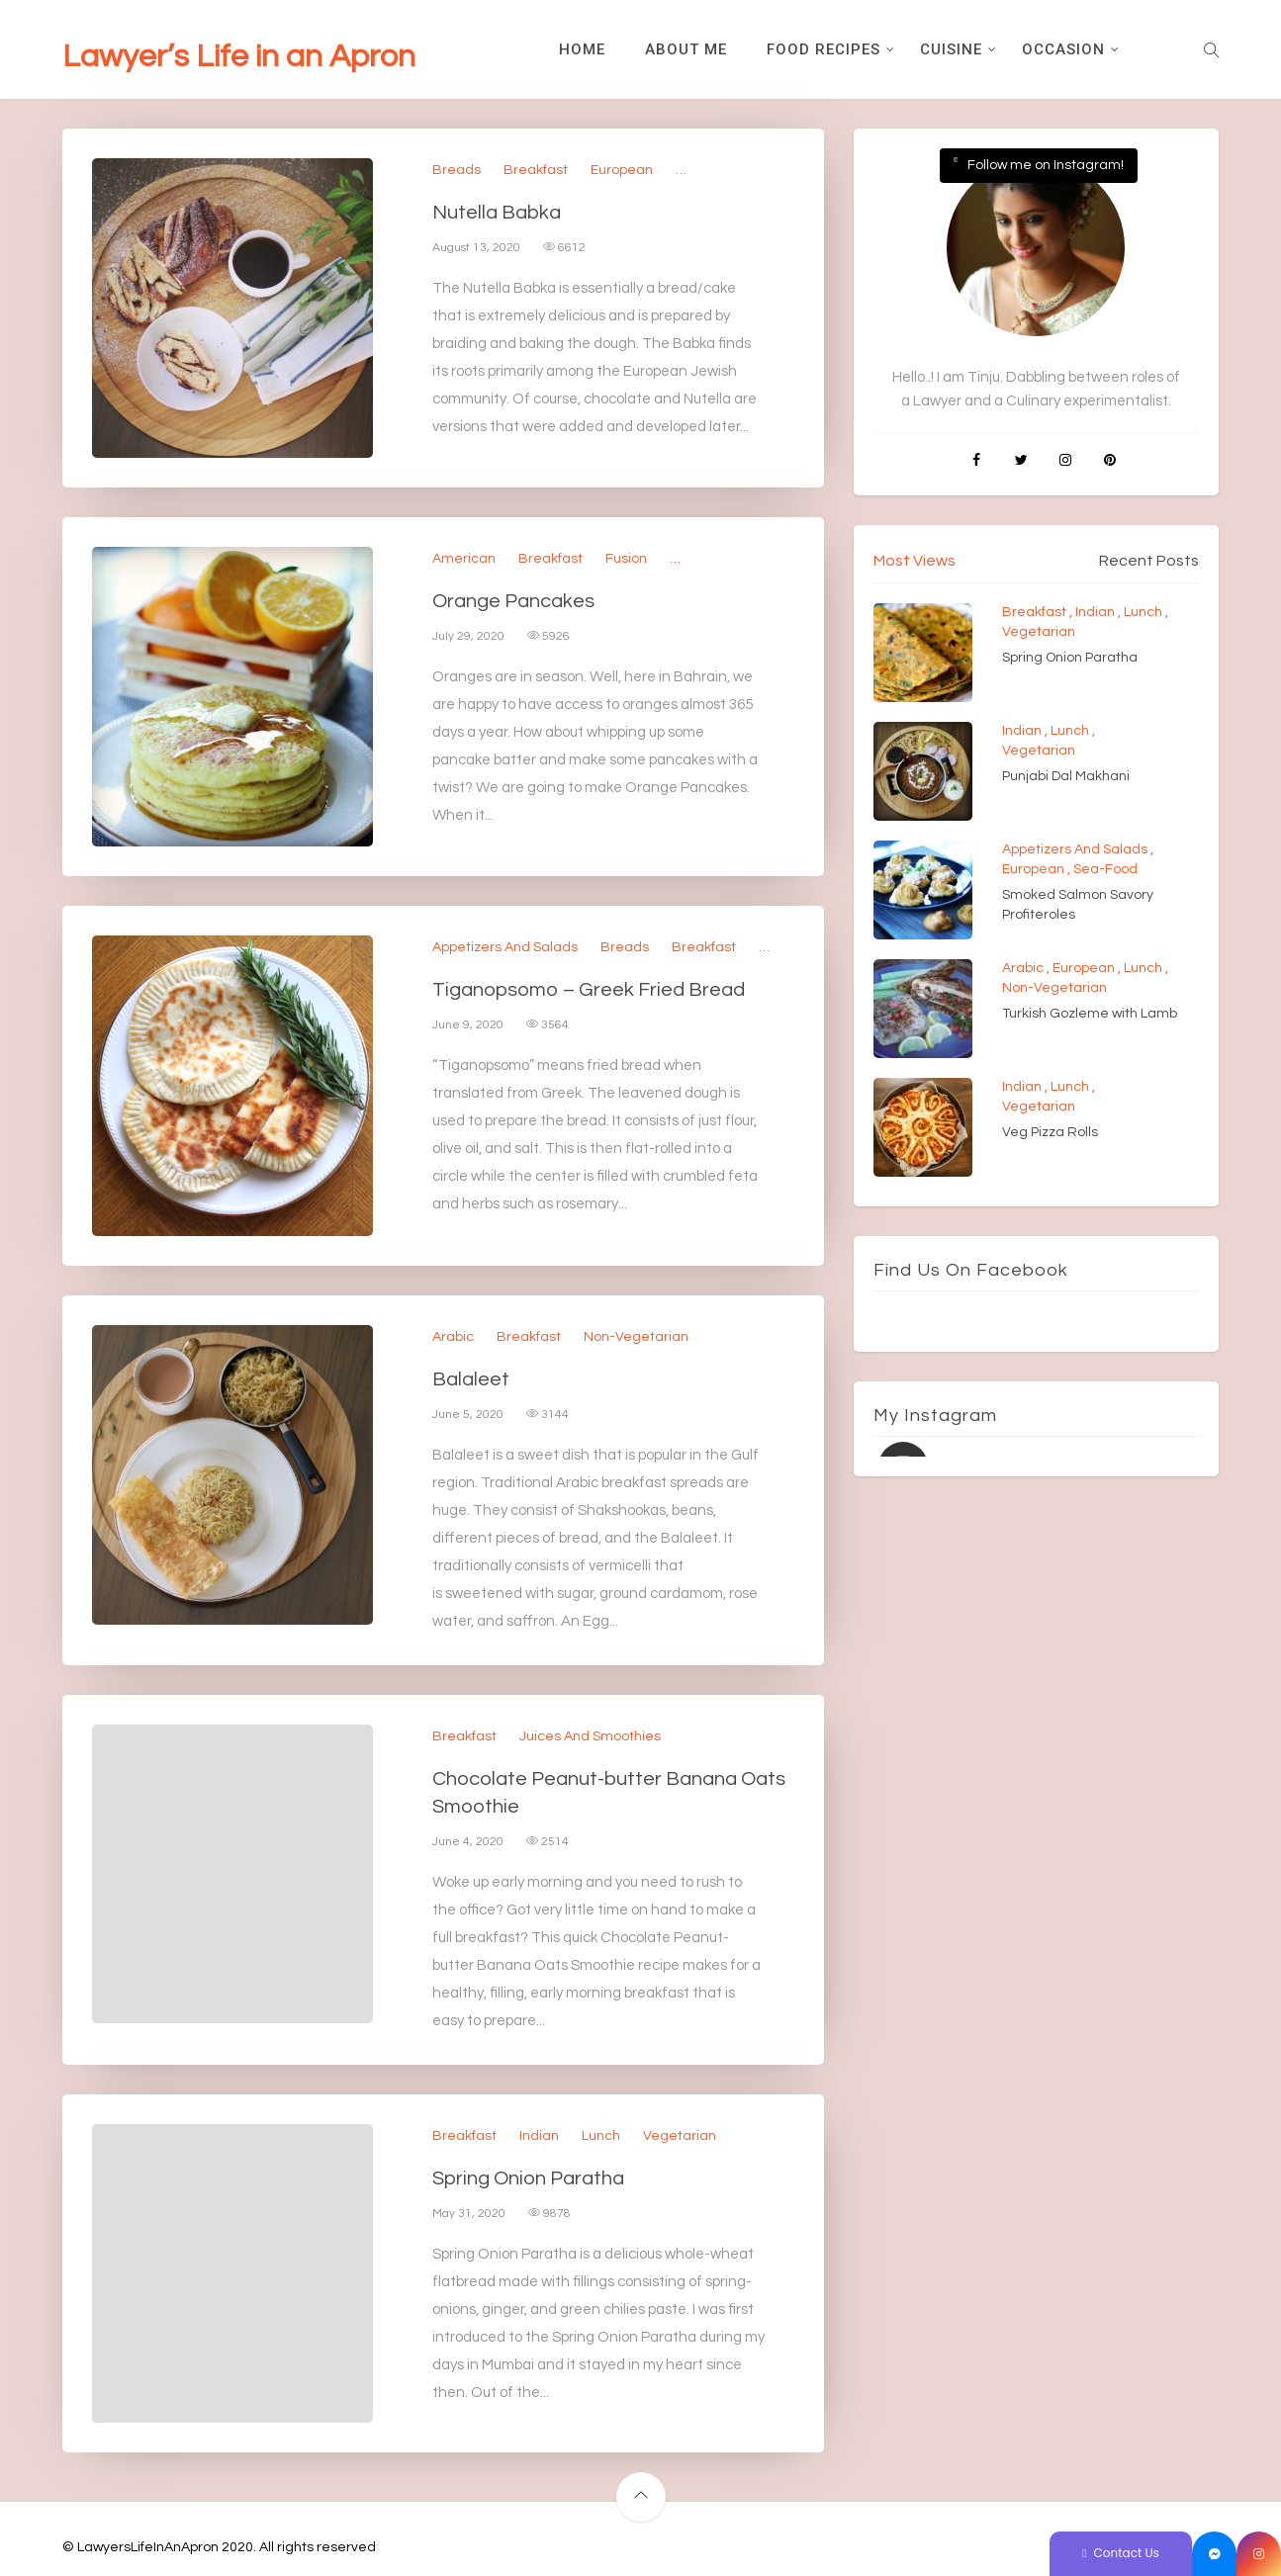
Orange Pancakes (513, 601)
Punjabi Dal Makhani (1066, 776)
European (622, 170)
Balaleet (470, 1379)
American (464, 559)
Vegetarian (679, 2136)
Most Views (914, 561)
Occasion (1063, 49)
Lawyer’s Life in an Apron (238, 57)
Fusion (626, 559)
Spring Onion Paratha (528, 2178)
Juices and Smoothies (590, 1736)
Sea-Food (1105, 869)
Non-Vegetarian (636, 1337)
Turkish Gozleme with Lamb (1089, 1014)
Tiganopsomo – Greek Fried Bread (588, 990)
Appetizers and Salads (505, 947)
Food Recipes (823, 49)
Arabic (453, 1337)
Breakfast (535, 170)
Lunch (601, 2136)
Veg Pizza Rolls (1050, 1132)
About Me (686, 49)
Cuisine (951, 49)
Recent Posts (1149, 561)
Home (582, 49)
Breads (456, 170)
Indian (539, 2136)
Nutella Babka (496, 212)
